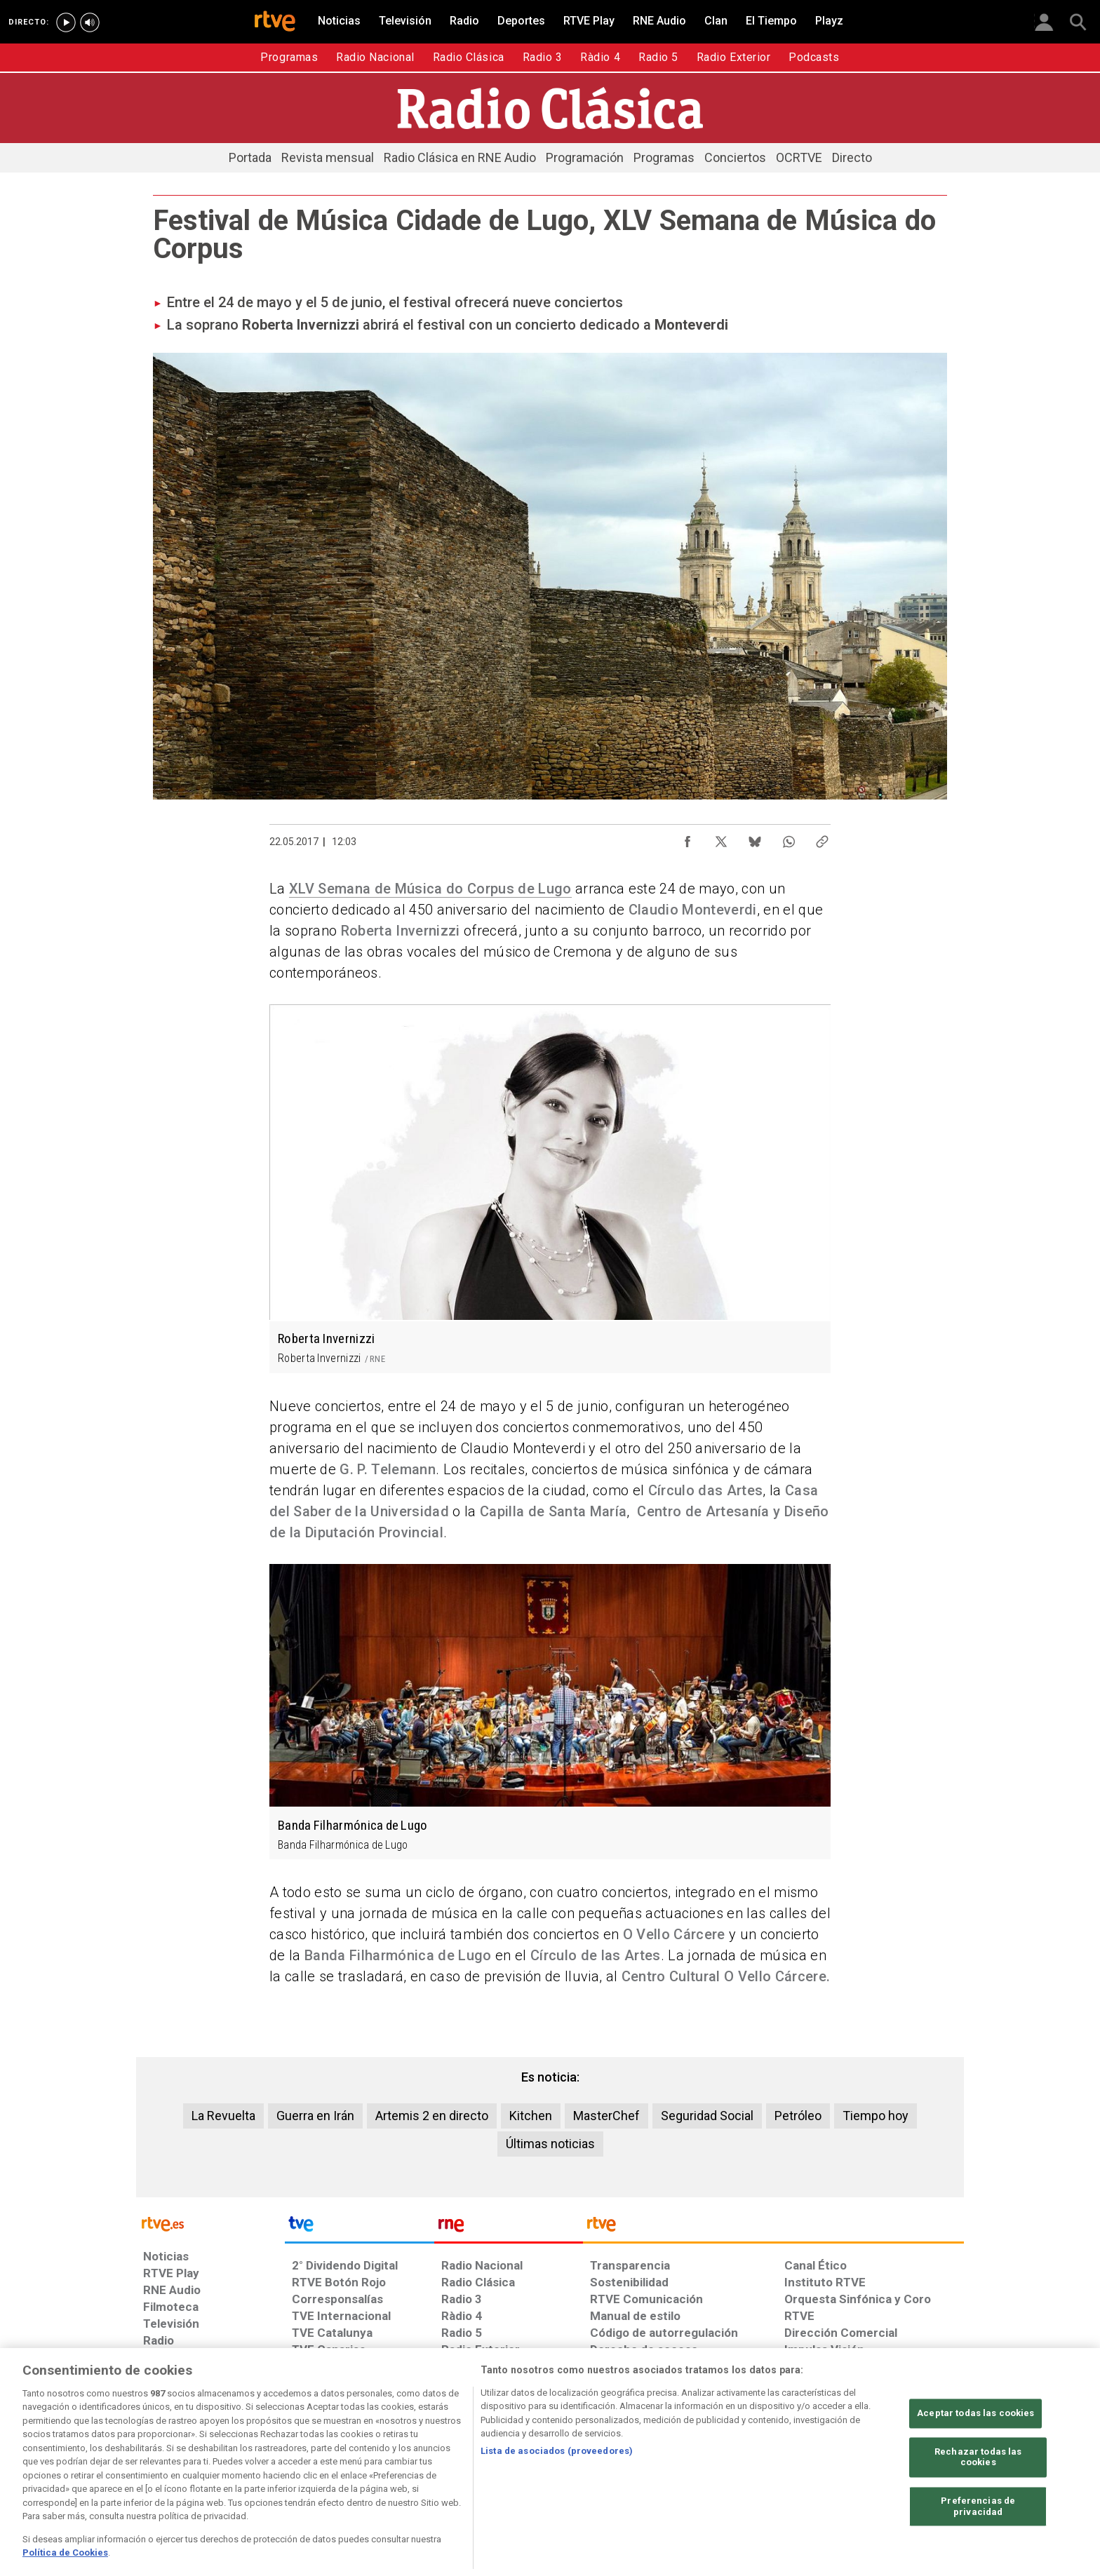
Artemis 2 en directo (431, 2115)
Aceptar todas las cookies (975, 2463)
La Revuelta (223, 2115)
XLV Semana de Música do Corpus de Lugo (430, 888)
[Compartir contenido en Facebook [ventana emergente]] (687, 838)
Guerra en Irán (315, 2115)
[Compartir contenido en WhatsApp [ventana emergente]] (788, 838)
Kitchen (530, 2115)
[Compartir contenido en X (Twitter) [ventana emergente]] (721, 838)
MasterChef (606, 2115)
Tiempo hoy (875, 2115)
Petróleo (797, 2115)
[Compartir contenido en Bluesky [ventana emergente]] (755, 838)
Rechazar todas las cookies (977, 2507)
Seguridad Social (707, 2115)
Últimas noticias (550, 2143)
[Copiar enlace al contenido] (822, 838)
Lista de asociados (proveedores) (557, 2500)
